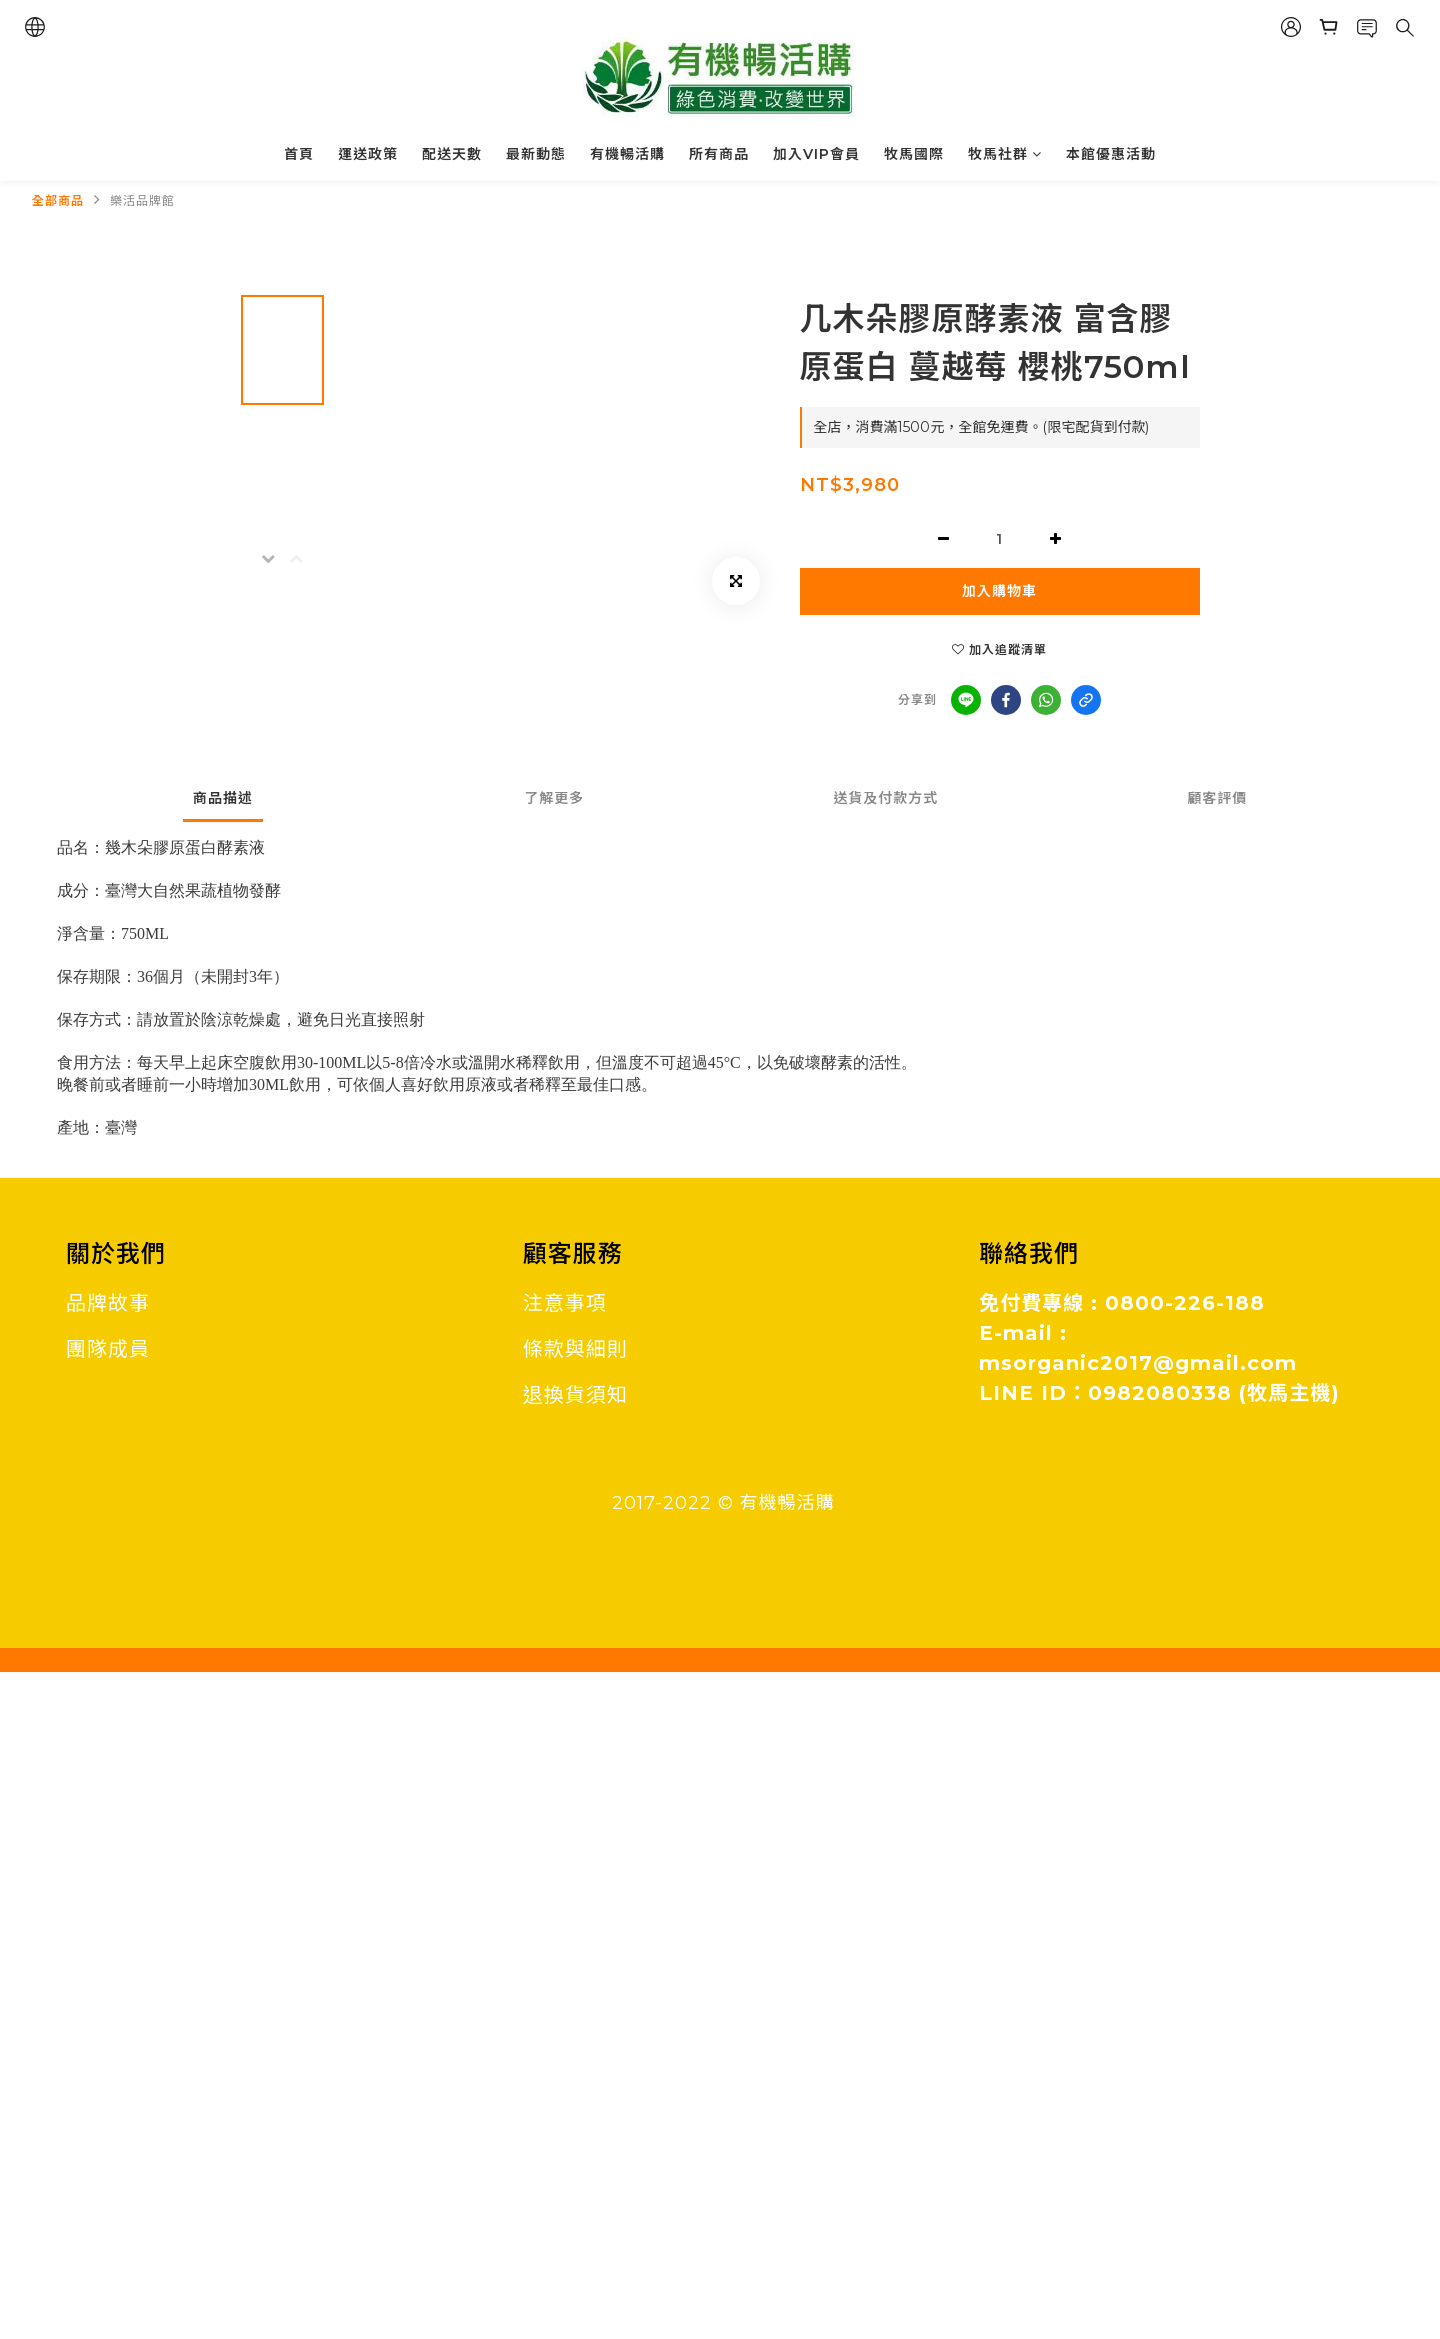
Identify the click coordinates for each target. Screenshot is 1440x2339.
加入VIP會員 (816, 154)
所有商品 (719, 154)
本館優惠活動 (1111, 154)
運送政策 (368, 154)
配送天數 (452, 154)
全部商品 (58, 200)
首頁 (299, 154)
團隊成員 (108, 1349)
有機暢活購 (627, 154)
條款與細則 (575, 1349)
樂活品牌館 (142, 200)
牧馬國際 (914, 154)
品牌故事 (108, 1303)
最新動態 (536, 154)
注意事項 (565, 1303)
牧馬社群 (1005, 154)
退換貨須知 (575, 1395)
